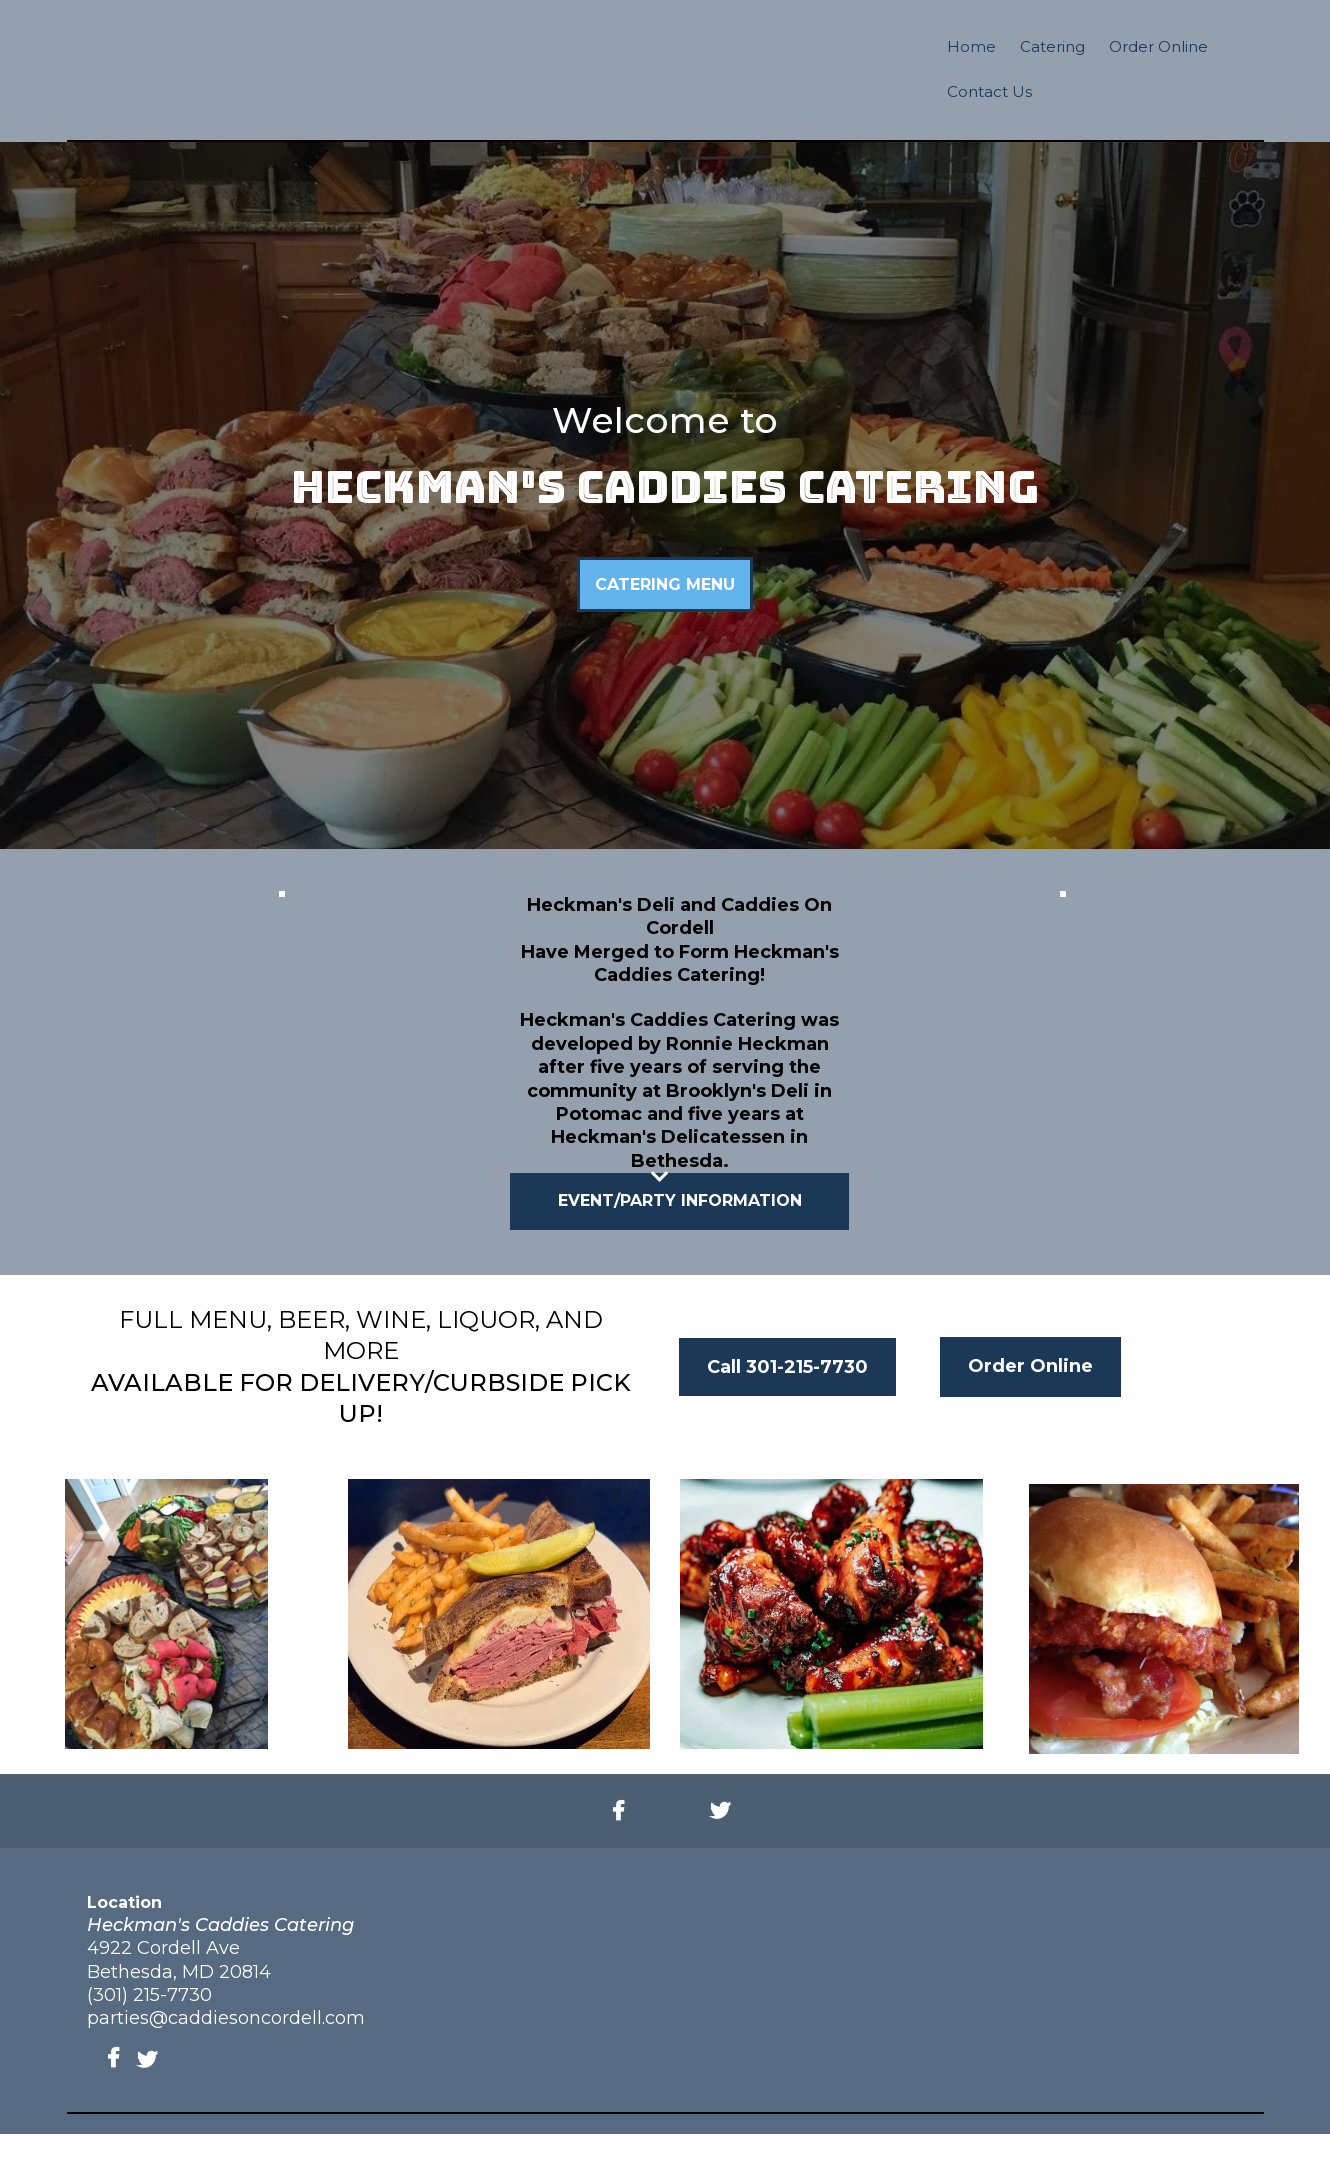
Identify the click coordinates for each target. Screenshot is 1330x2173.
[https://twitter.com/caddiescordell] (725, 1851)
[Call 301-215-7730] (787, 1406)
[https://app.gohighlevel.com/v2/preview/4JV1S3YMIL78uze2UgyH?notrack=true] (1062, 1025)
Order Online (1158, 46)
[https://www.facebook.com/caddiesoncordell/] (623, 1851)
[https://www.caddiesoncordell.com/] (266, 89)
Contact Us (989, 91)
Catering (1052, 46)
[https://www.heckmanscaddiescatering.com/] (665, 75)
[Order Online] (1030, 1406)
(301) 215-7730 (149, 2034)
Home (971, 46)
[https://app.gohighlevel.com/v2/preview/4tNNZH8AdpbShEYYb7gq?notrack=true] (281, 1030)
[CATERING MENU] (665, 623)
